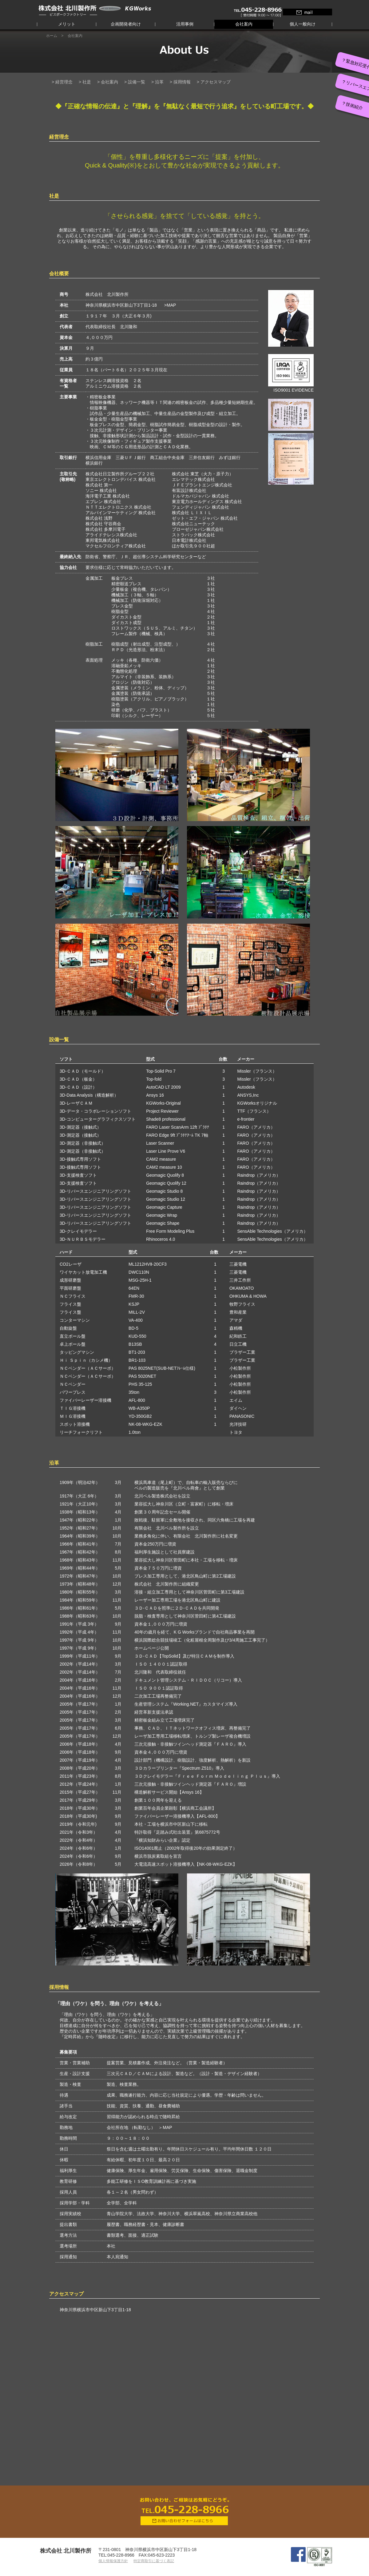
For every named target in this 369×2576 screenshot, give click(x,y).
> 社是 (85, 81)
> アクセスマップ (214, 81)
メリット (66, 24)
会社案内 (243, 24)
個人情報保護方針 (113, 2561)
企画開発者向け (126, 24)
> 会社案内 (107, 81)
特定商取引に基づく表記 (153, 2561)
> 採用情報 (180, 81)
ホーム (51, 36)
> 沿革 (157, 81)
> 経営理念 (62, 81)
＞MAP (165, 2127)
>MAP (170, 305)
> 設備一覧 (134, 81)
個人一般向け (302, 24)
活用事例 (184, 24)
